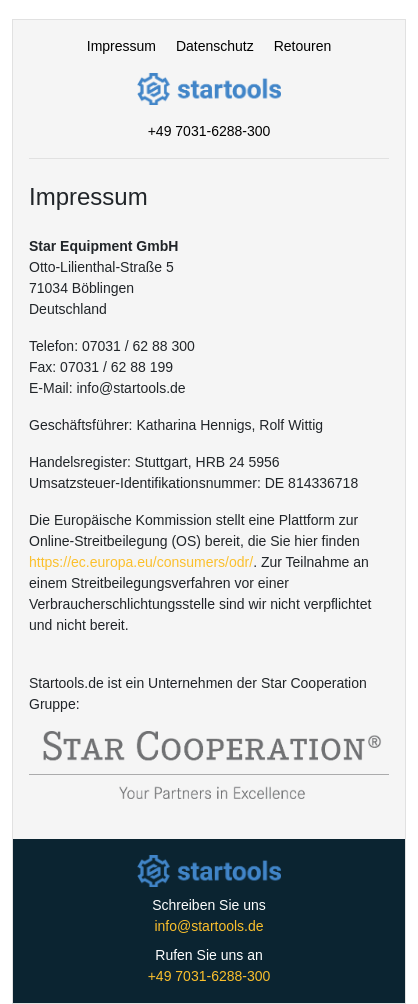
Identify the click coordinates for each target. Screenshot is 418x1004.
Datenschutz (215, 46)
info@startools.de (208, 926)
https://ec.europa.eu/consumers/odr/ (141, 562)
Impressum (121, 46)
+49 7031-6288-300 (209, 131)
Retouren (303, 46)
